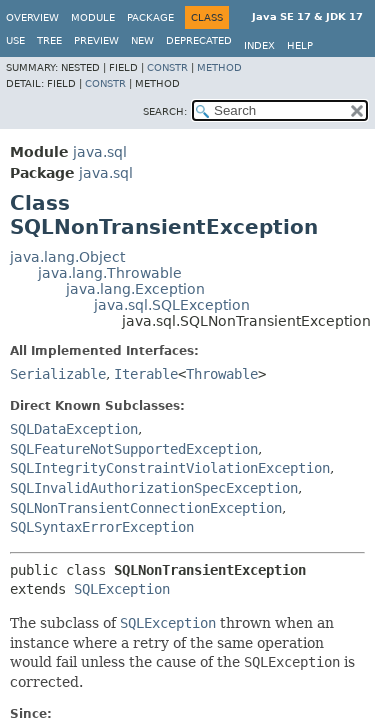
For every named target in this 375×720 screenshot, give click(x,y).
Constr (167, 67)
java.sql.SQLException (172, 305)
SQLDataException (74, 429)
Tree (49, 40)
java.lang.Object (67, 257)
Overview (32, 17)
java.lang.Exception (135, 289)
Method (219, 67)
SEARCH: (165, 111)
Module (93, 17)
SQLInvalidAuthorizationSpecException (154, 488)
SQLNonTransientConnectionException (146, 508)
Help (300, 45)
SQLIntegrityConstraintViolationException (170, 468)
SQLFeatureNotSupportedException (134, 449)
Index (259, 45)
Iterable (146, 374)
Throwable (222, 374)
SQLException (122, 589)
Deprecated (199, 40)
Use (15, 40)
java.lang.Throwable (110, 273)
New (142, 40)
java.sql (100, 152)
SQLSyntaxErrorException (102, 527)
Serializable (58, 374)
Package (150, 17)
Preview (96, 40)
